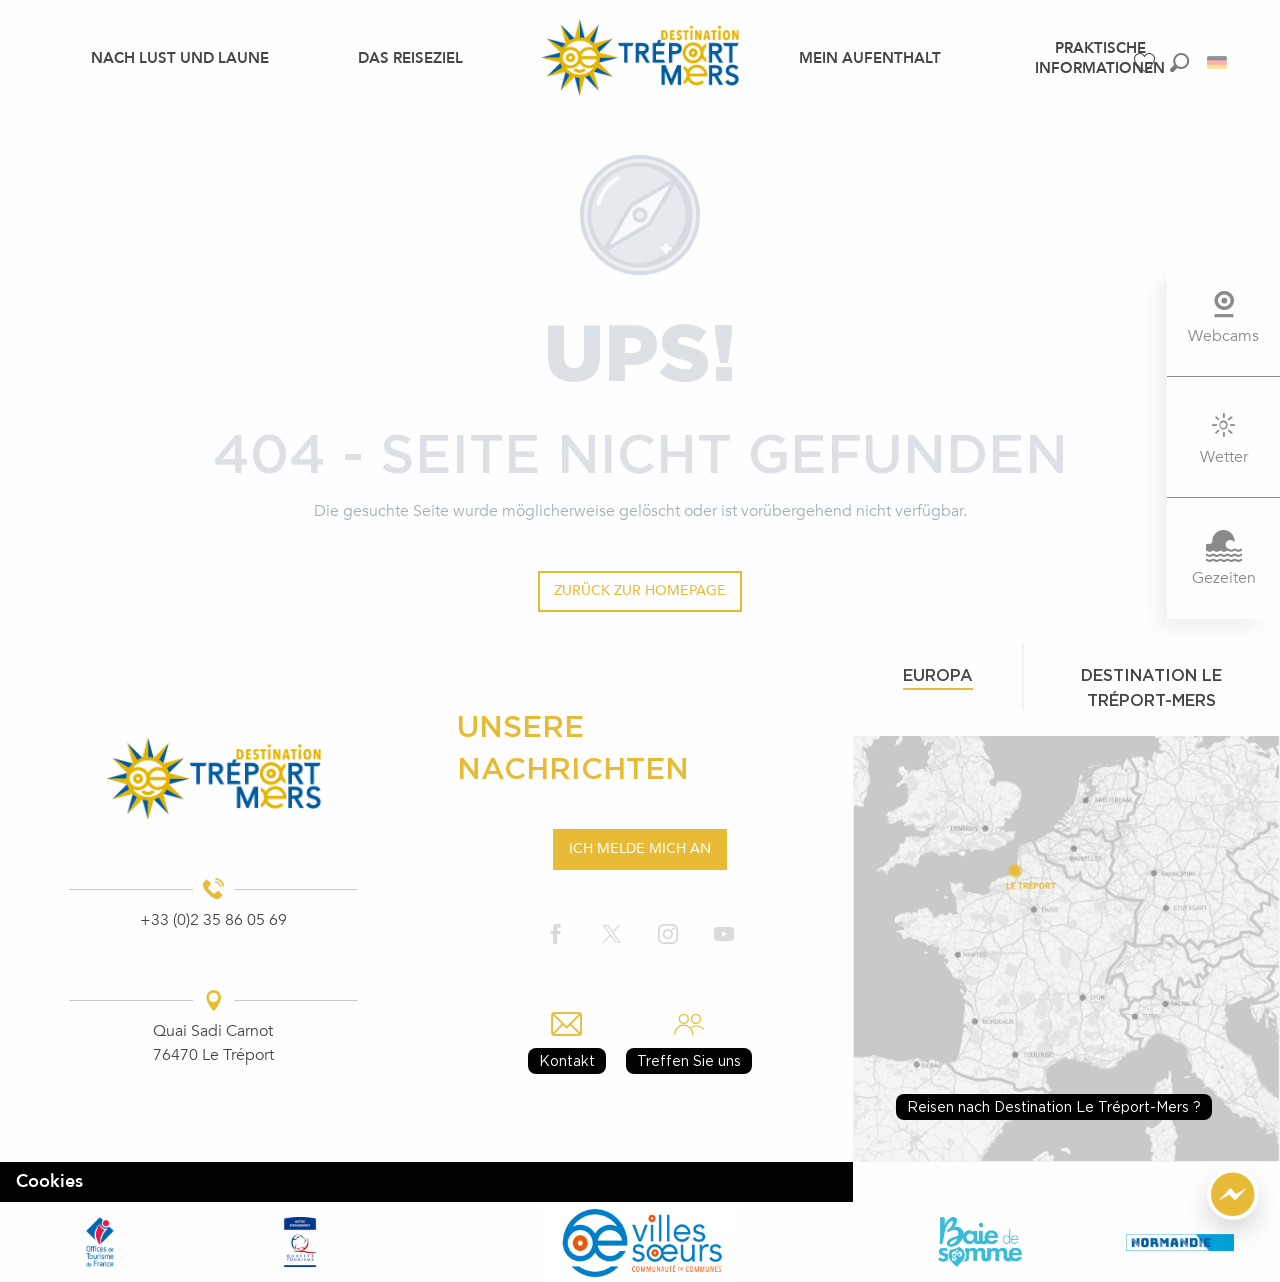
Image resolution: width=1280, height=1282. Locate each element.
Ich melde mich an (640, 848)
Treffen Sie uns (689, 1060)
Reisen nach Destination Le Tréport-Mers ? (1054, 1106)
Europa (938, 675)
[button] (1179, 62)
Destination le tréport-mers (1151, 687)
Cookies (49, 1181)
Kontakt (567, 1060)
